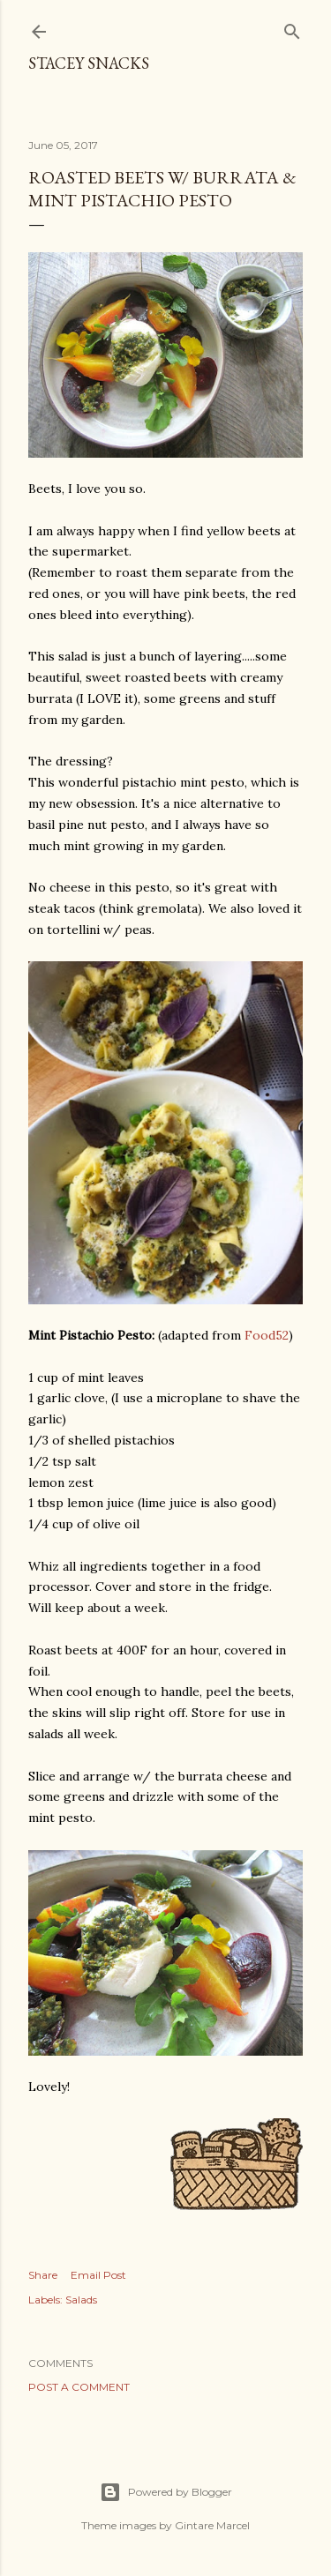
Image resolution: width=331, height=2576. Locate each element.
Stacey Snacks (88, 63)
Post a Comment (79, 2386)
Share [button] (42, 2274)
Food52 (266, 1335)
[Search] (292, 28)
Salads (81, 2299)
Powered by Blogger (166, 2492)
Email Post (98, 2274)
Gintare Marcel (212, 2525)
